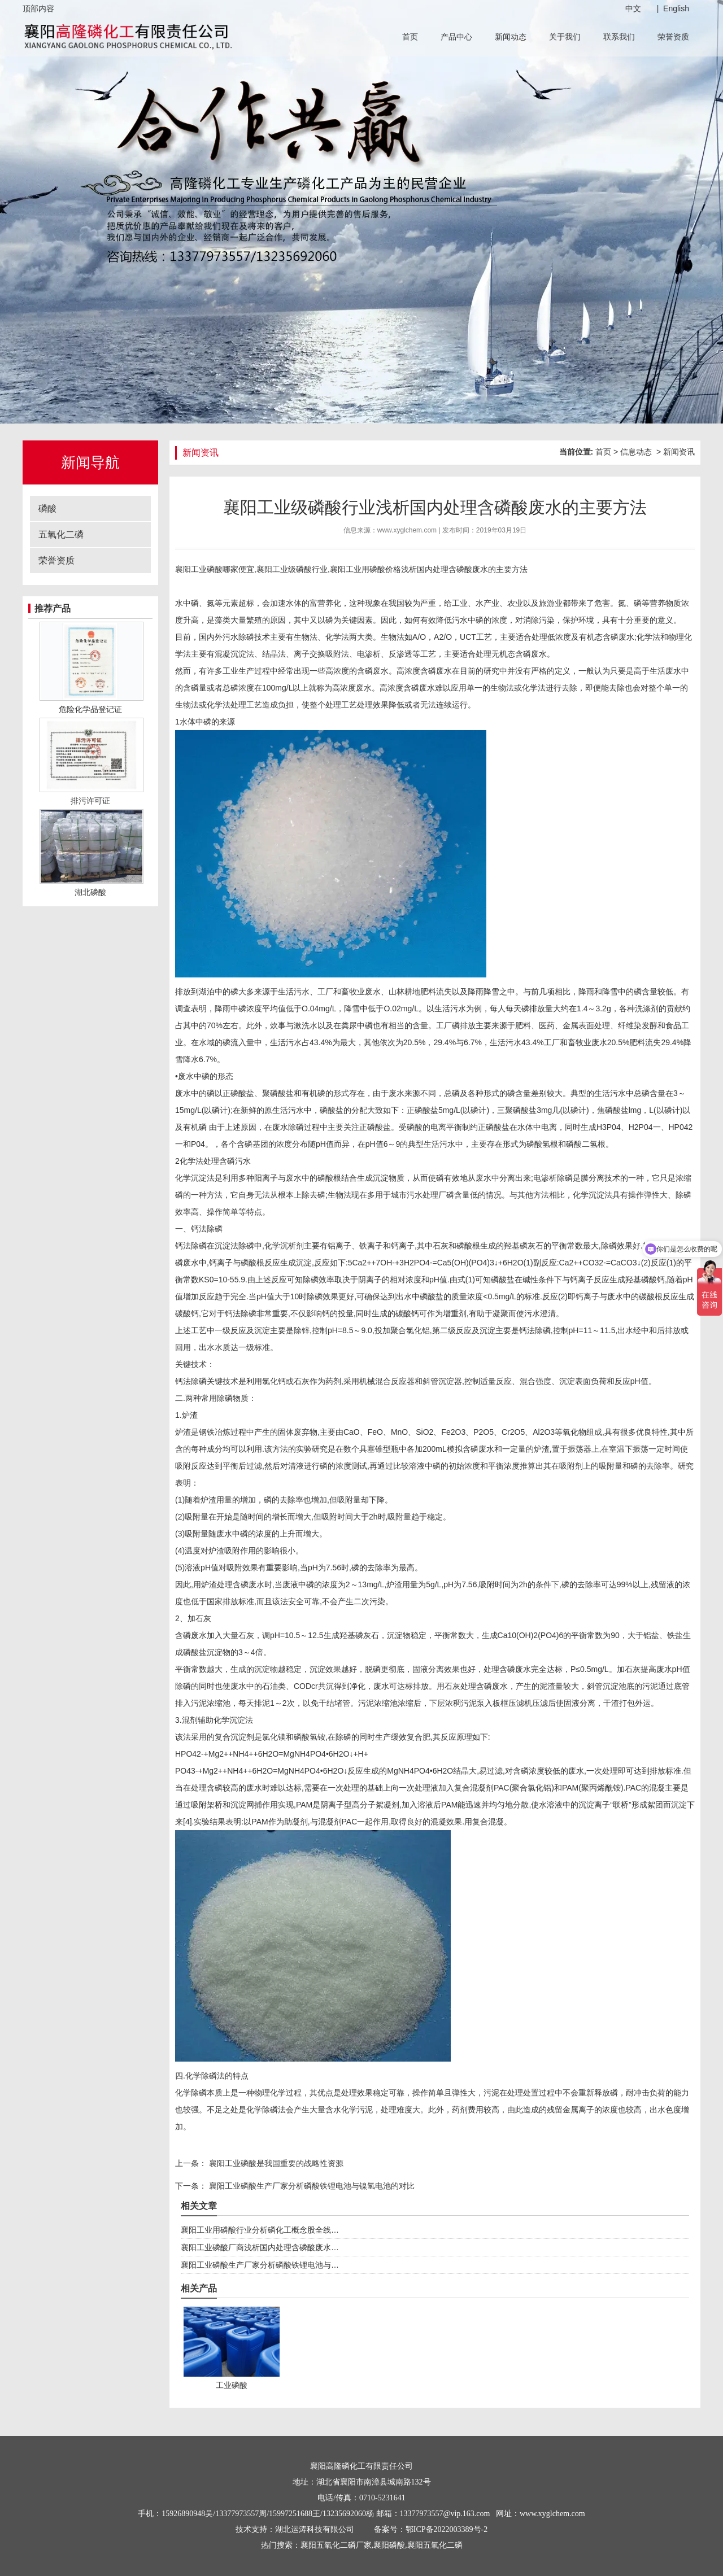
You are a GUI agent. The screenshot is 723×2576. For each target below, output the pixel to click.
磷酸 (47, 508)
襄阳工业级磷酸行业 (292, 569)
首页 (410, 36)
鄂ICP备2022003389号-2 (446, 2529)
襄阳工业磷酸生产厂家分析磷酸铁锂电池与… (260, 2264)
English (676, 8)
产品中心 (456, 36)
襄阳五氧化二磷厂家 (336, 2545)
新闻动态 (510, 36)
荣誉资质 (673, 36)
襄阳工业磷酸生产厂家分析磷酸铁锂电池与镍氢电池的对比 (311, 2185)
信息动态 (636, 451)
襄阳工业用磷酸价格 (365, 569)
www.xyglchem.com (407, 530)
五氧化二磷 (61, 534)
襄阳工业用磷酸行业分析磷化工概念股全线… (260, 2229)
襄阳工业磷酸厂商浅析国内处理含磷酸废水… (260, 2247)
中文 (633, 8)
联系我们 (619, 36)
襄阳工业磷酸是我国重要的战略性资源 (275, 2163)
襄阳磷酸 (389, 2545)
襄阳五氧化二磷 (435, 2545)
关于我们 (565, 36)
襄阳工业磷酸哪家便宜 (214, 569)
